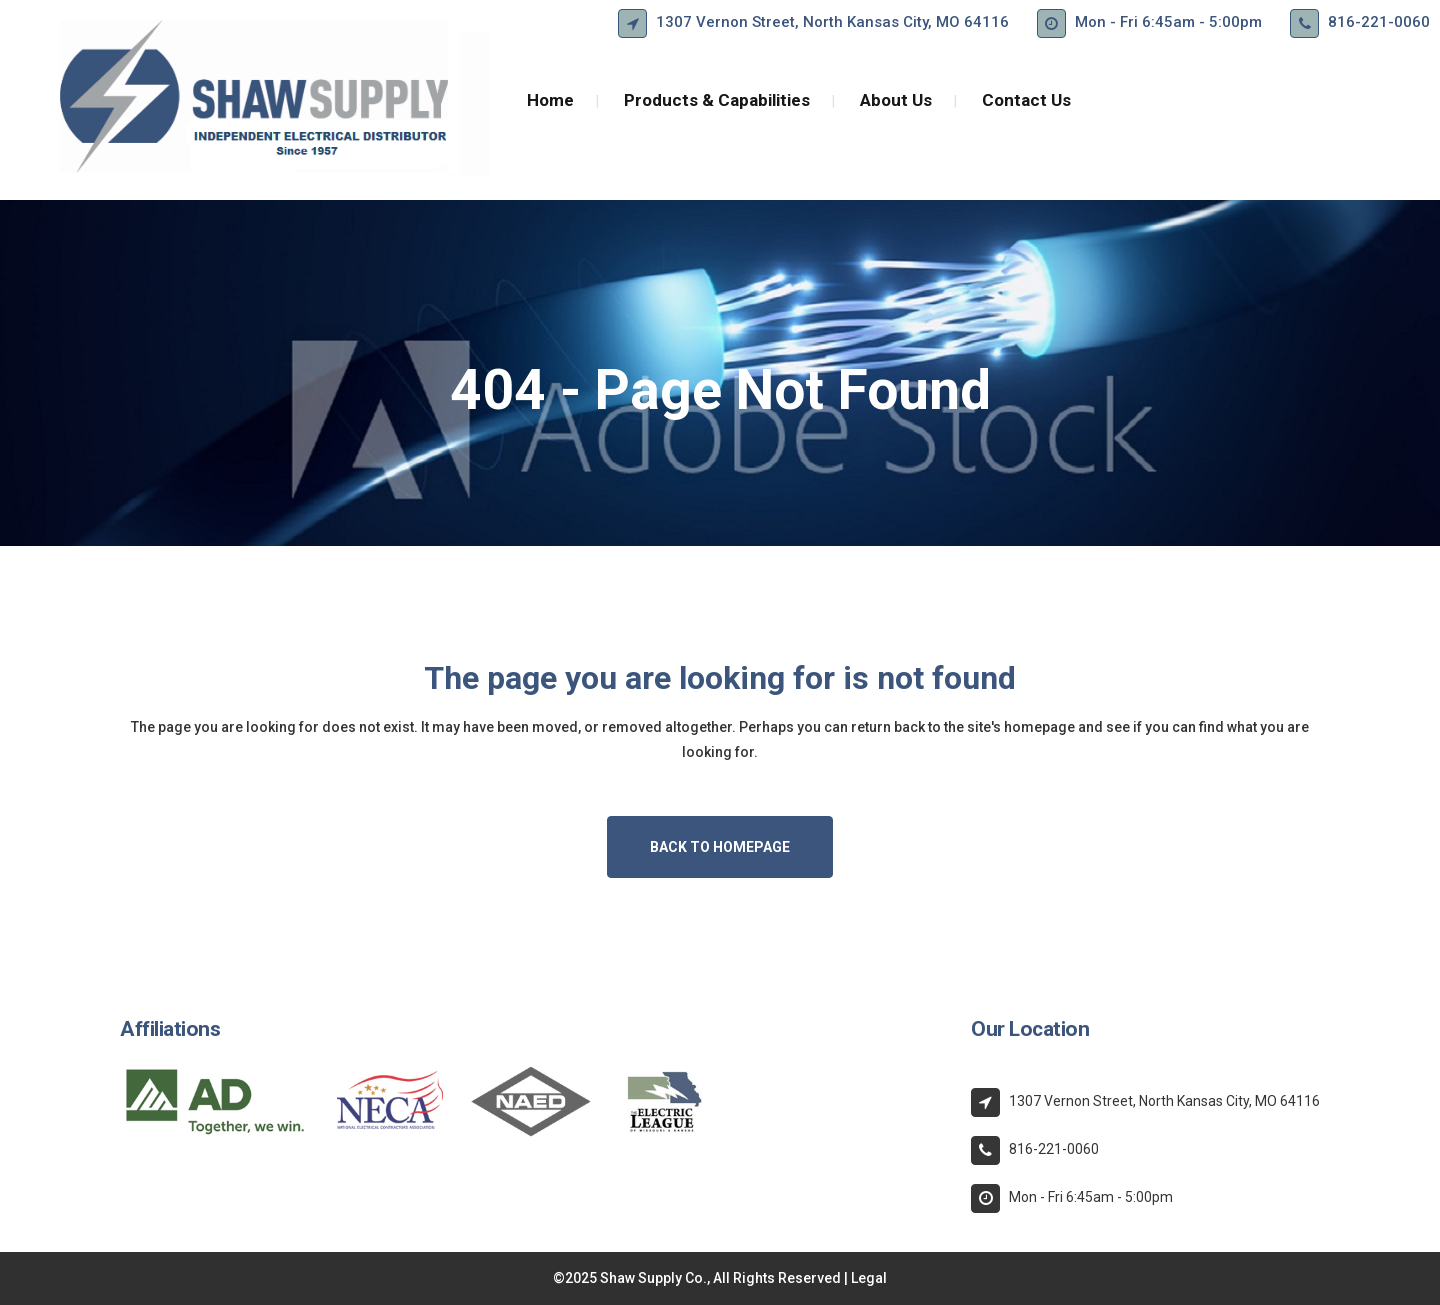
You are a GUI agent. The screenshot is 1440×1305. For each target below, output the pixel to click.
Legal (869, 1278)
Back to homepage (720, 847)
